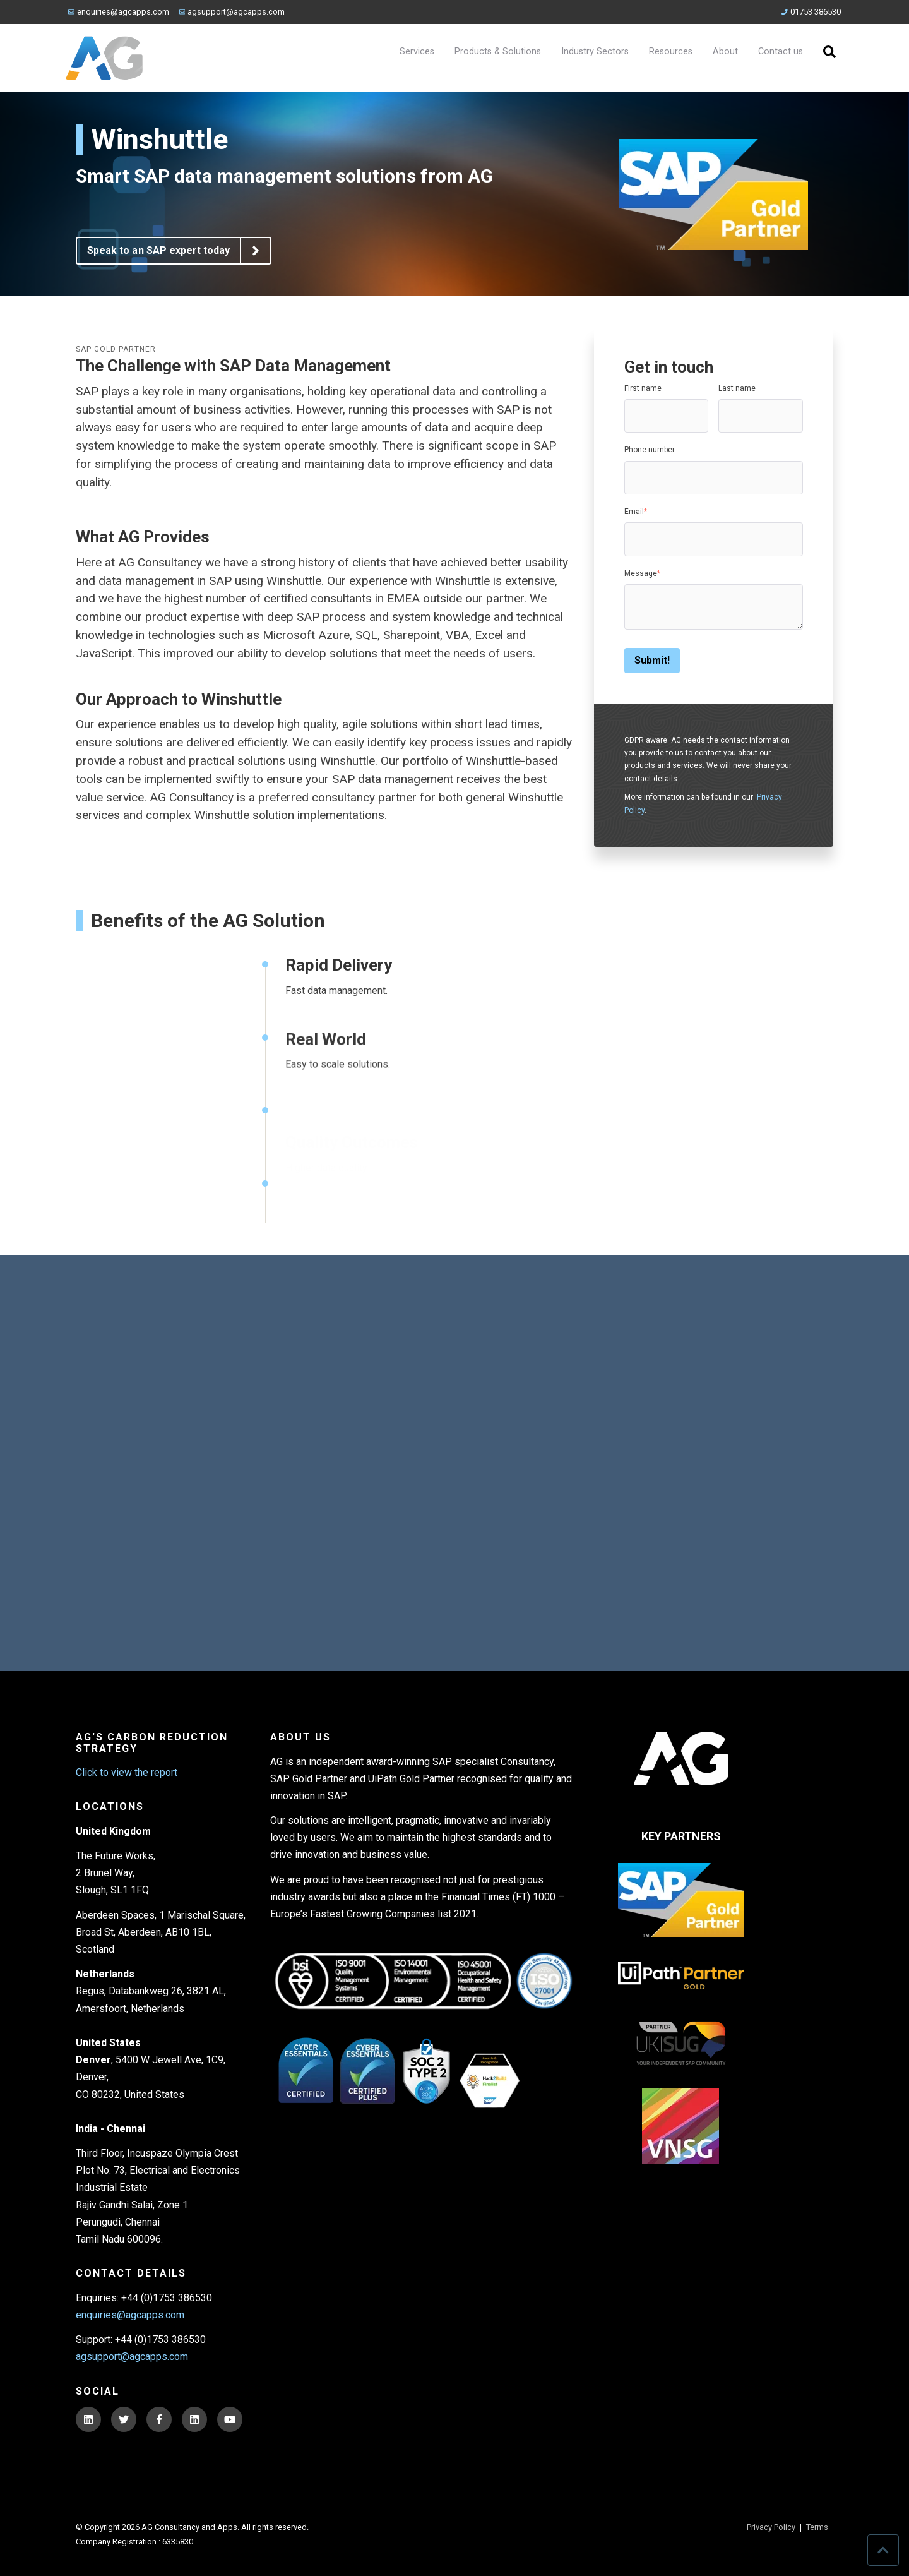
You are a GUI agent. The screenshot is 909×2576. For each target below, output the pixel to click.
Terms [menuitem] (817, 2528)
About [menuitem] (725, 51)
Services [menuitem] (417, 51)
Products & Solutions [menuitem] (497, 51)
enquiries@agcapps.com (118, 11)
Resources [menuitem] (670, 51)
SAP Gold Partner (116, 349)
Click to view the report (126, 1772)
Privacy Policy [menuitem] (771, 2528)
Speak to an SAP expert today (178, 250)
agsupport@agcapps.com (232, 11)
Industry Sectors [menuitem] (595, 51)
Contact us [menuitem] (780, 51)
